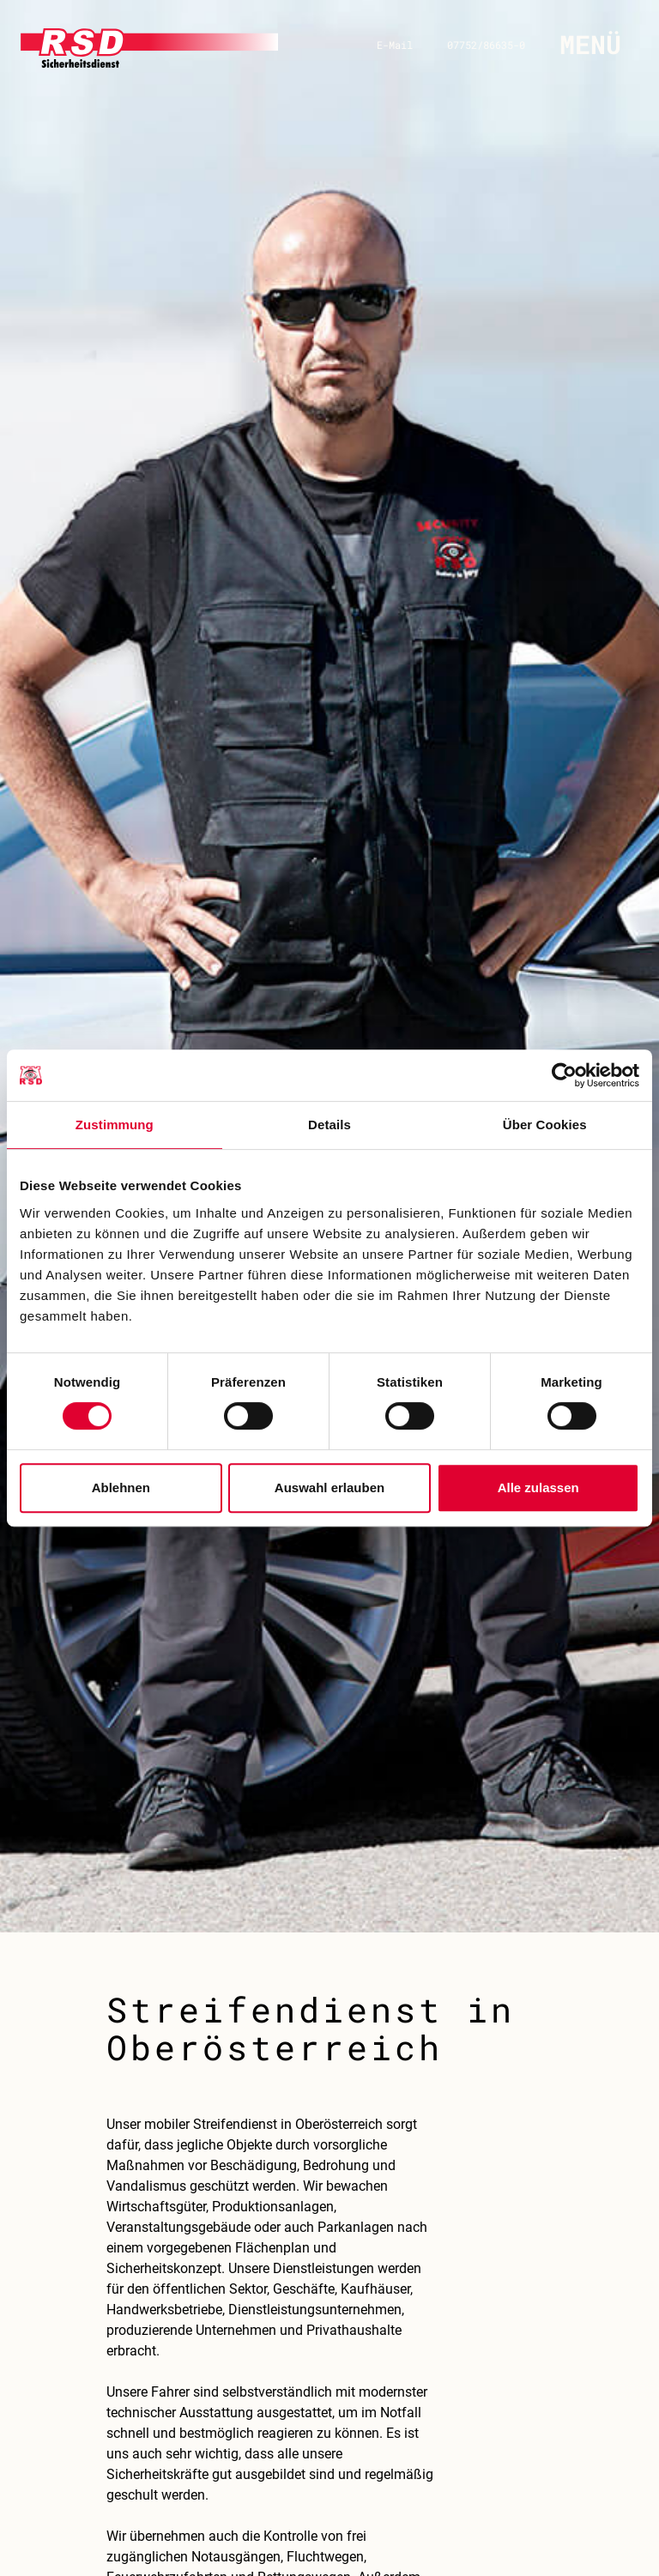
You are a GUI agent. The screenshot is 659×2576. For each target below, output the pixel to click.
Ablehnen (121, 1487)
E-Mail (395, 44)
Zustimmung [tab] (115, 1124)
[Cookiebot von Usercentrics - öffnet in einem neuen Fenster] (564, 1075)
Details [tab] (329, 1124)
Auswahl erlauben (329, 1487)
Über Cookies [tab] (545, 1124)
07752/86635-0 (486, 44)
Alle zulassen (538, 1487)
